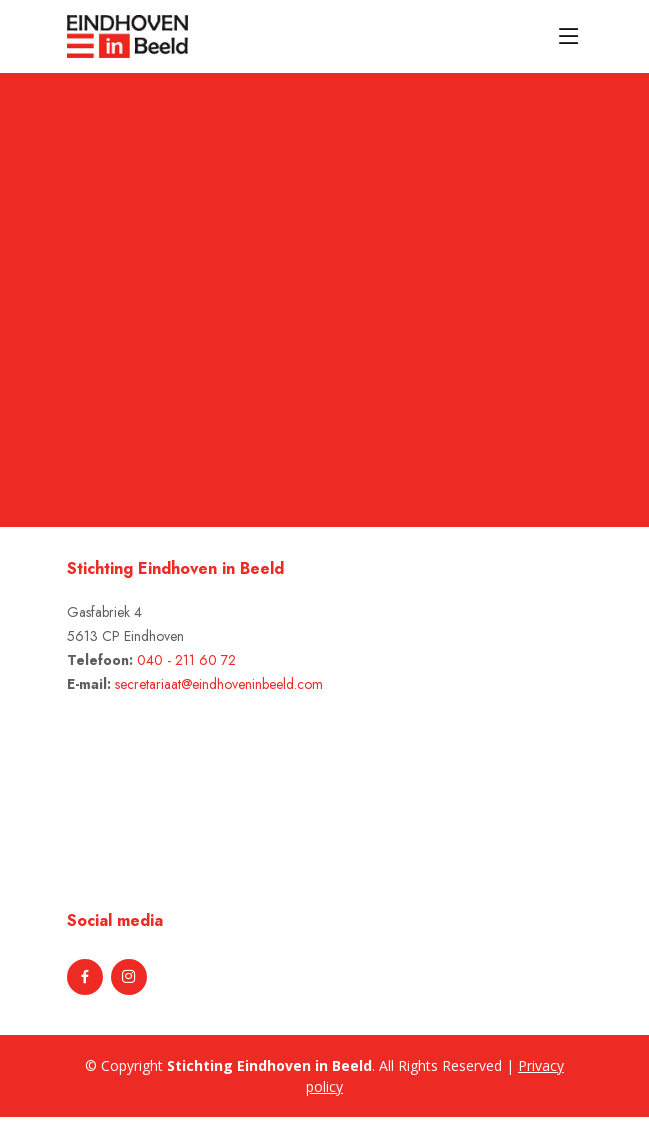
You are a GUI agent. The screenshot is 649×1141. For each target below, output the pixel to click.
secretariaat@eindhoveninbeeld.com (219, 684)
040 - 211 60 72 (186, 660)
